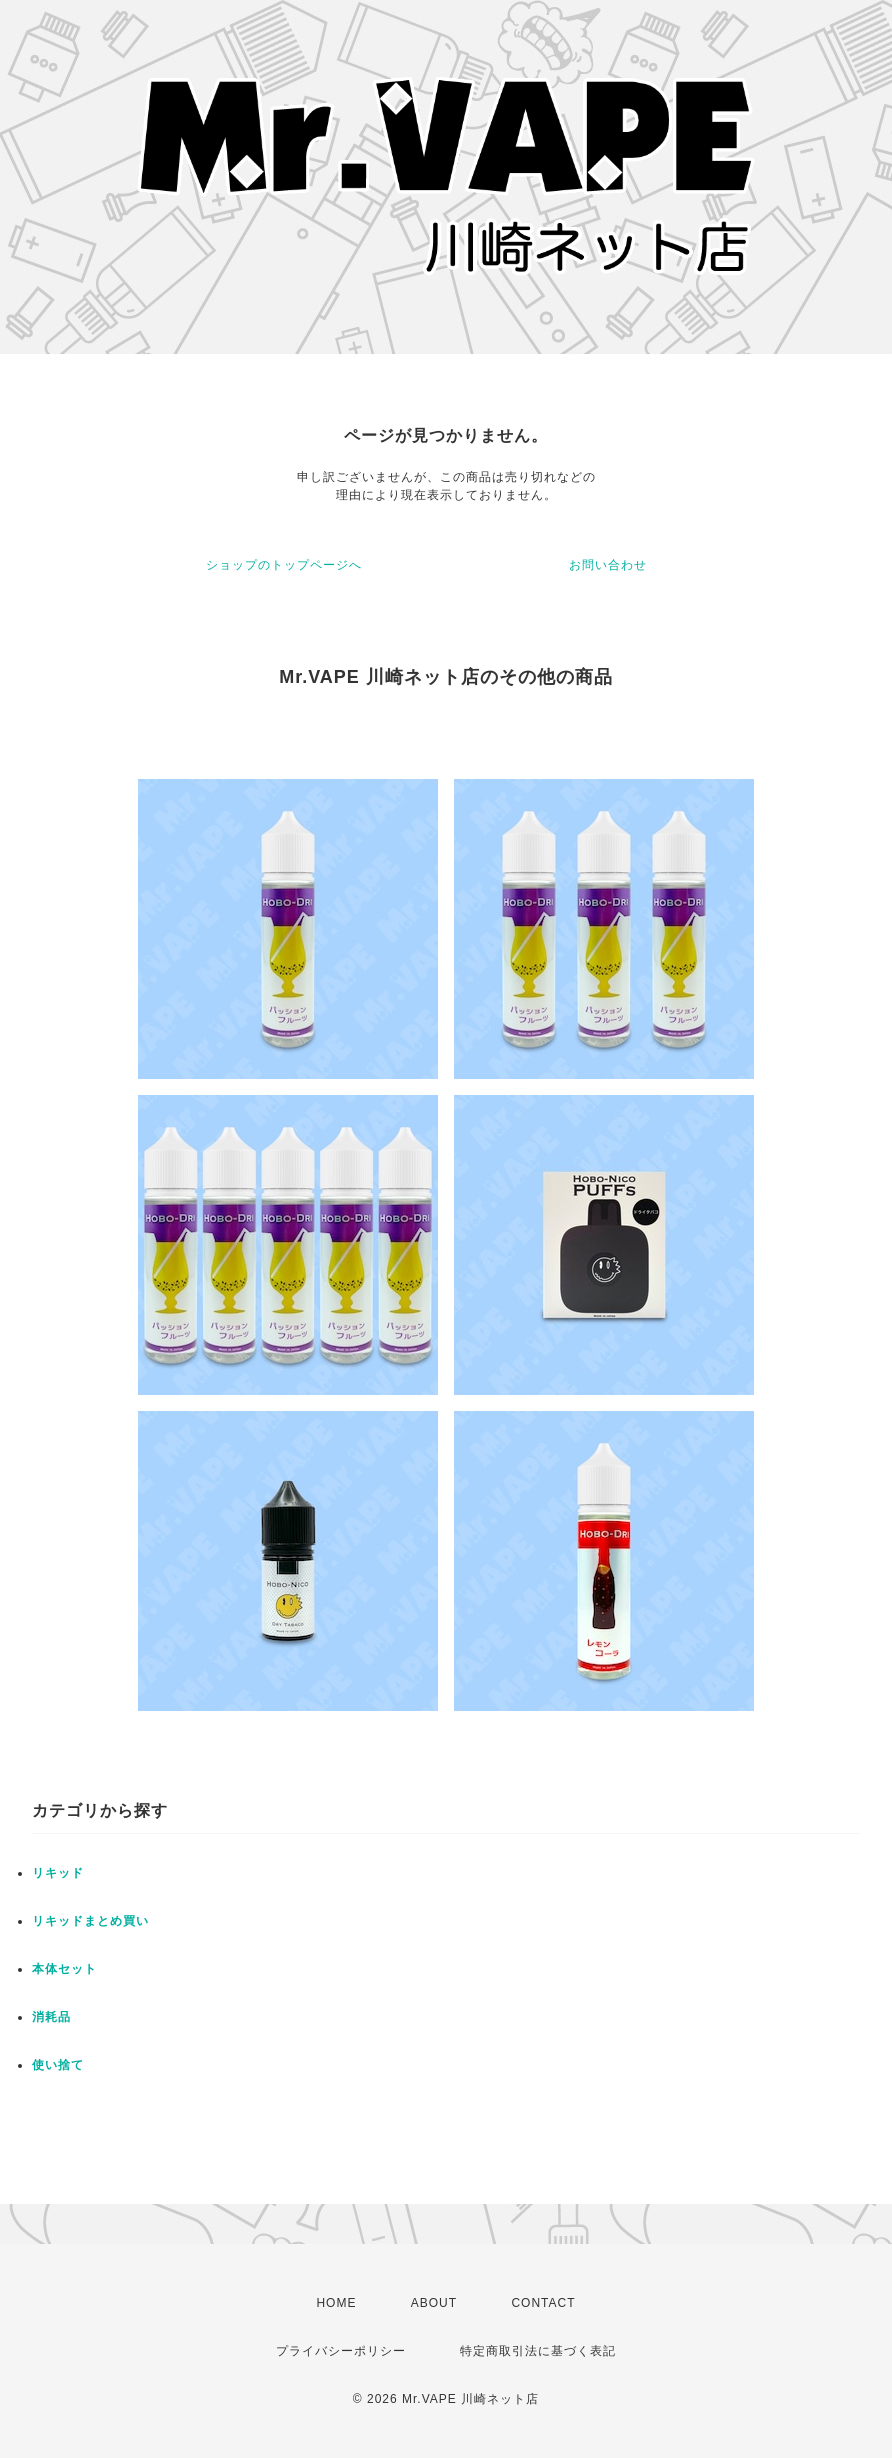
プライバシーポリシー (341, 2351)
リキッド (58, 1873)
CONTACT (543, 2303)
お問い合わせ (608, 565)
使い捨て (58, 2065)
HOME (336, 2303)
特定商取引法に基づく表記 (538, 2351)
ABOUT (434, 2303)
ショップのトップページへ (284, 565)
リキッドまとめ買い (90, 1921)
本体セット (64, 1969)
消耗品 (51, 2017)
